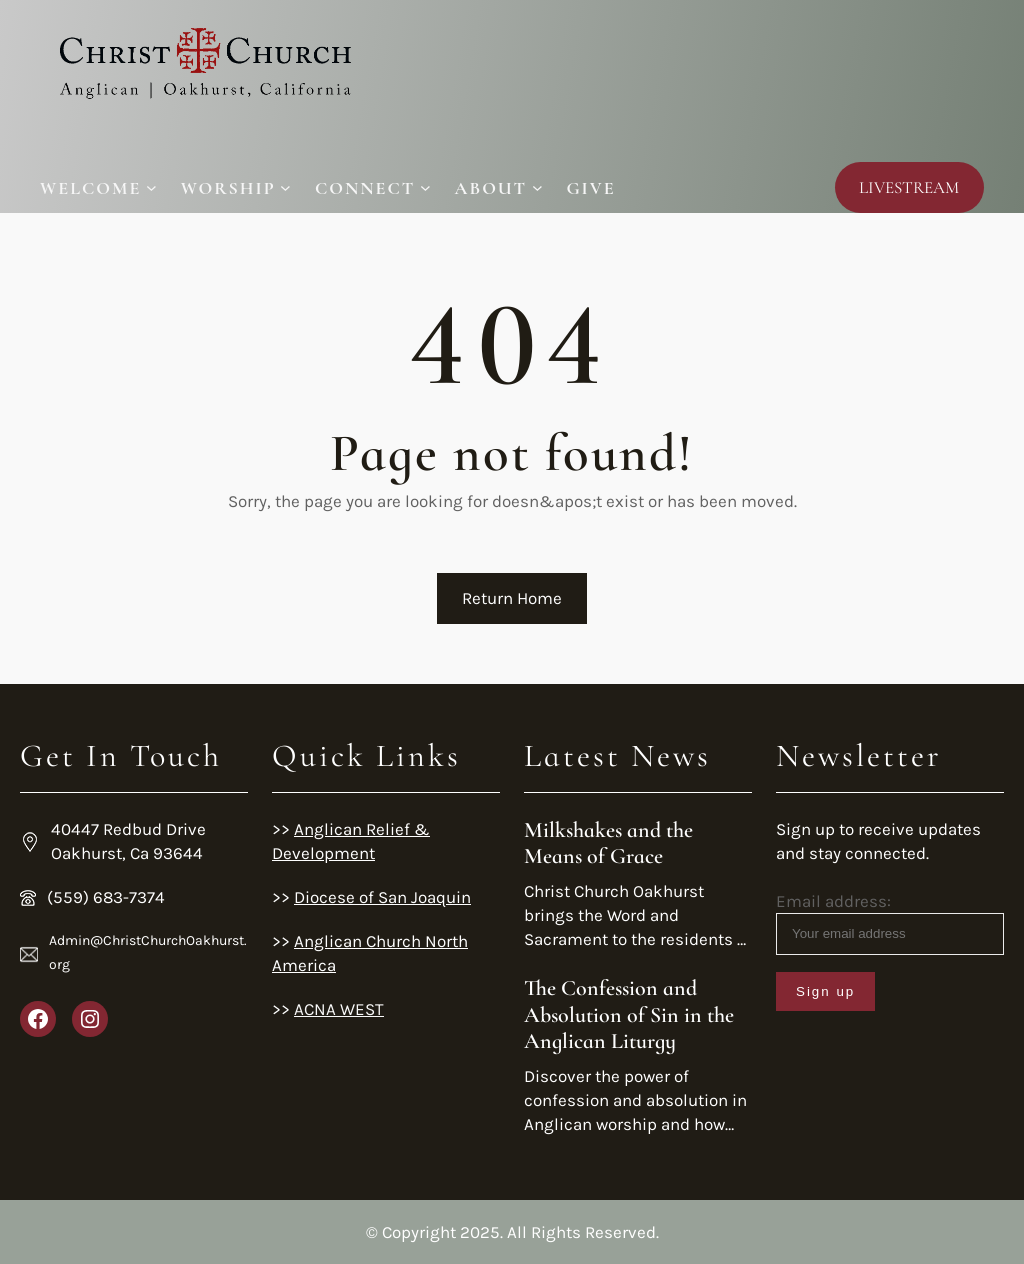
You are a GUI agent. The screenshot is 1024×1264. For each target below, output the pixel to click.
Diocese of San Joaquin (382, 897)
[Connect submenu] (373, 188)
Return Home (512, 598)
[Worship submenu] (236, 188)
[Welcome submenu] (98, 188)
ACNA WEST (339, 1009)
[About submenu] (499, 188)
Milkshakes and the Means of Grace (608, 843)
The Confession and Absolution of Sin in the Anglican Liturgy (629, 1014)
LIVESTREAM (909, 187)
